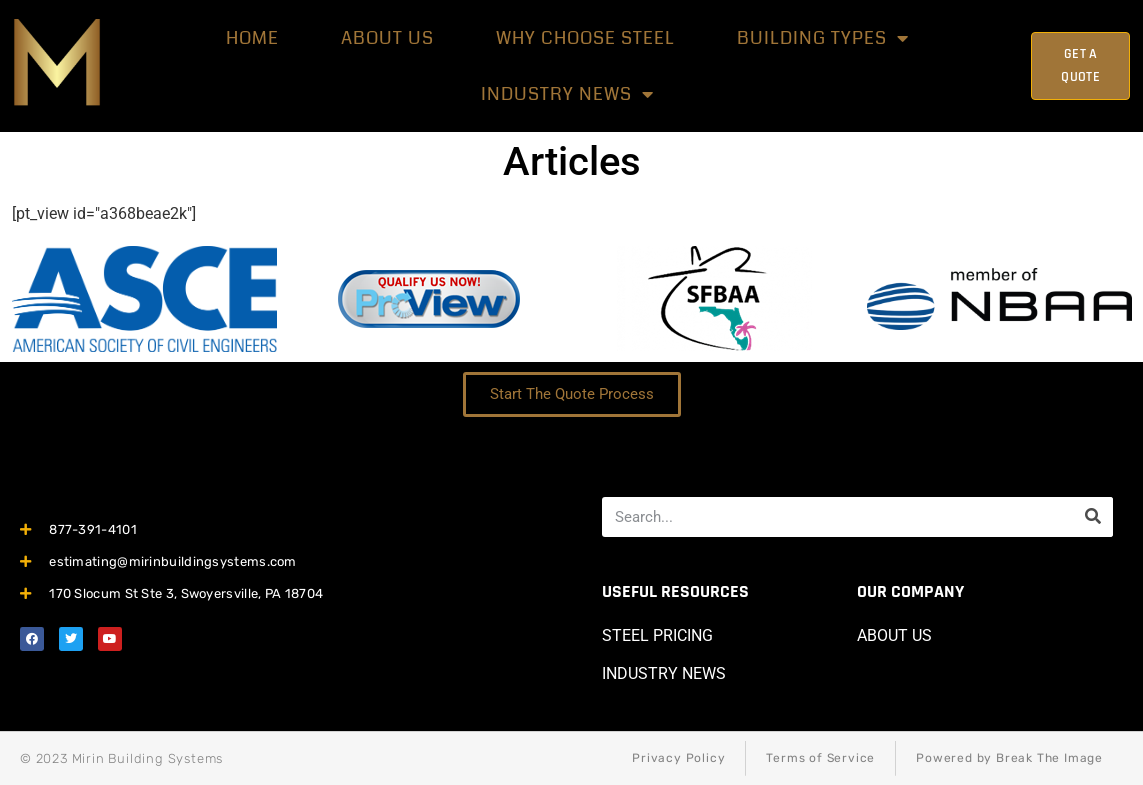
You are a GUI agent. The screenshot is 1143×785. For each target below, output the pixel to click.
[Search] (1093, 517)
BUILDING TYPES (823, 38)
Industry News (567, 94)
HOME (252, 38)
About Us (387, 38)
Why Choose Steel (585, 38)
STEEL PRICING (657, 635)
